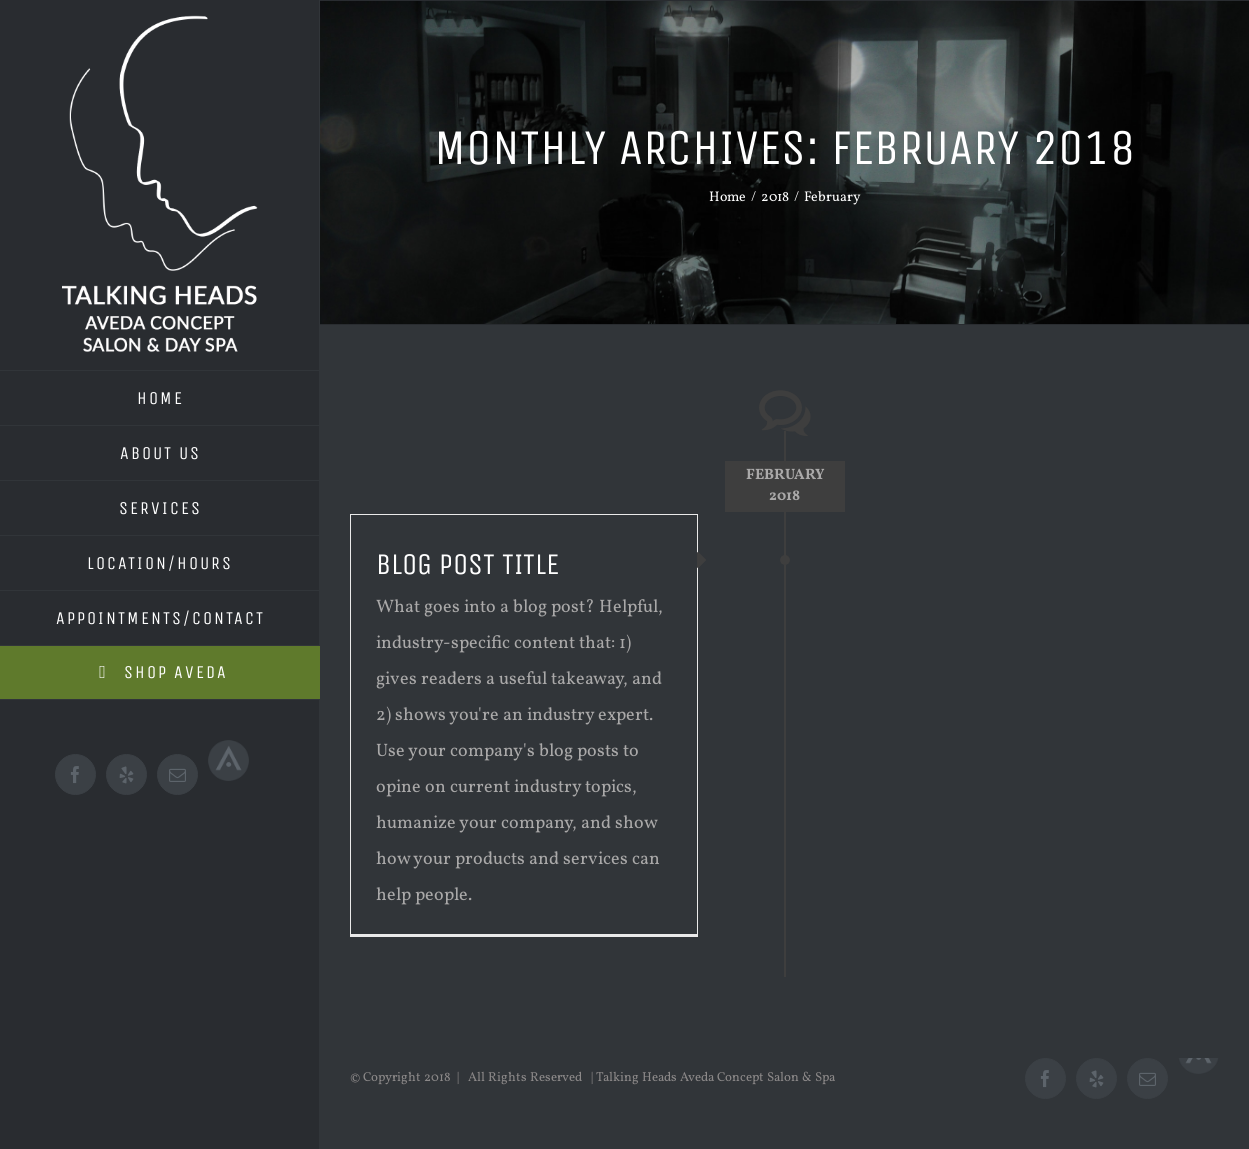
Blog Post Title (467, 564)
